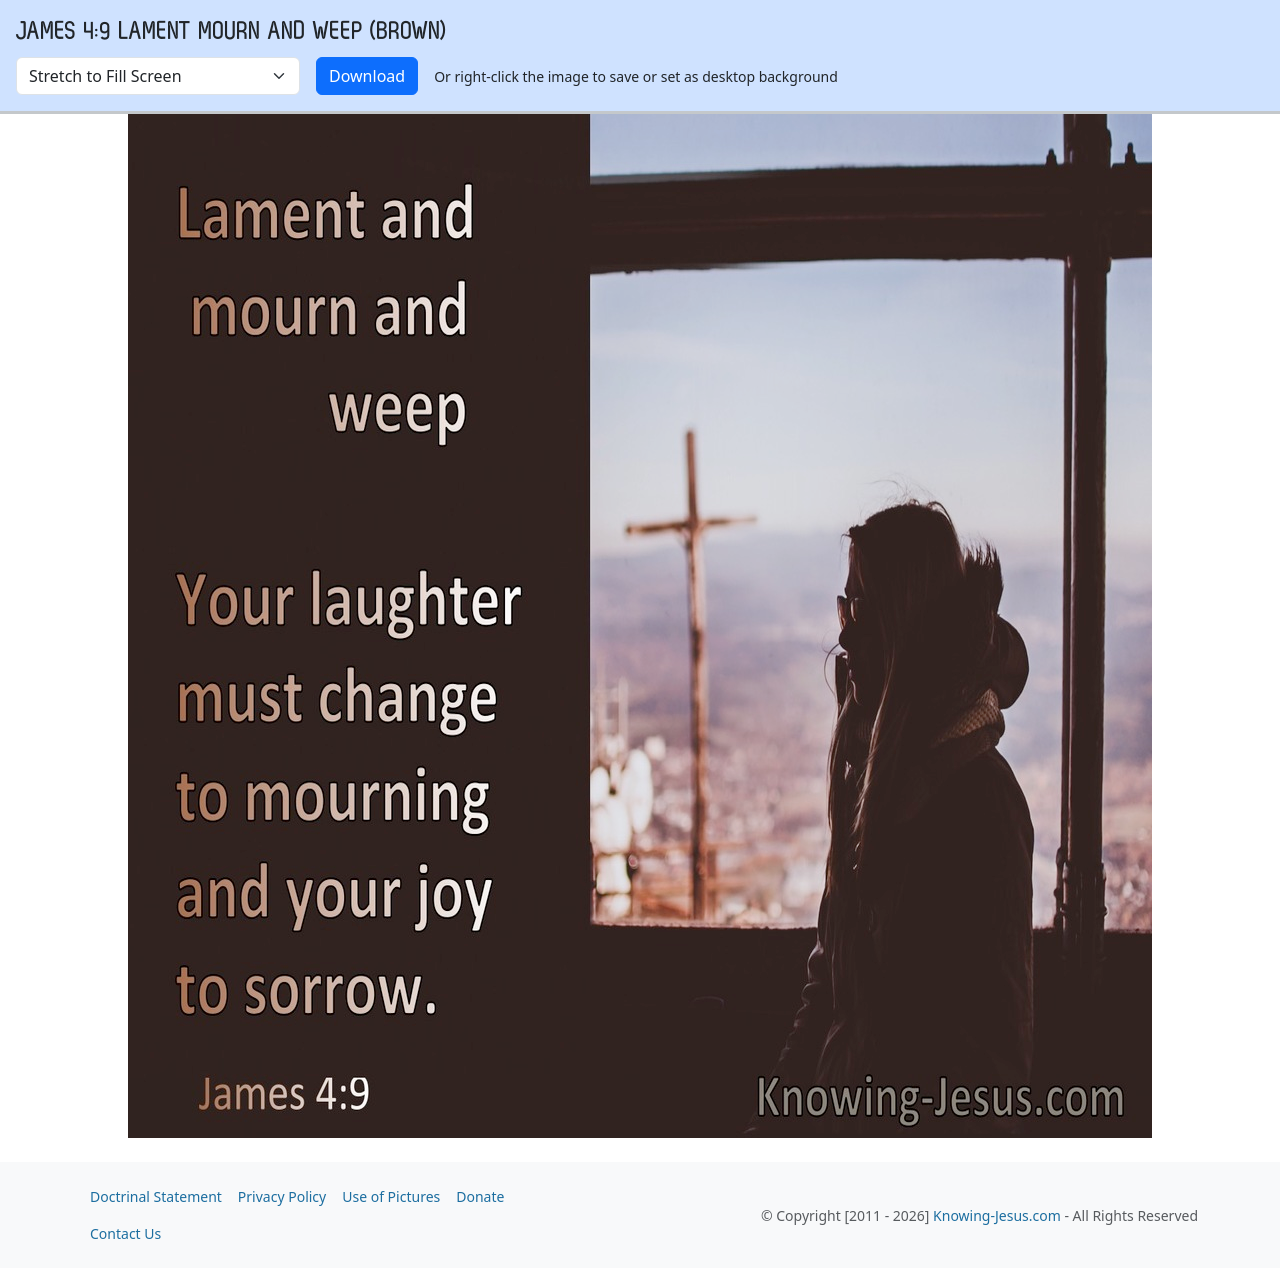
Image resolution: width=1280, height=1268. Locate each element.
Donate (480, 1196)
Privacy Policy (282, 1196)
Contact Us (125, 1233)
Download (367, 76)
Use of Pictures (391, 1196)
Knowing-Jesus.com (997, 1215)
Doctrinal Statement (156, 1196)
